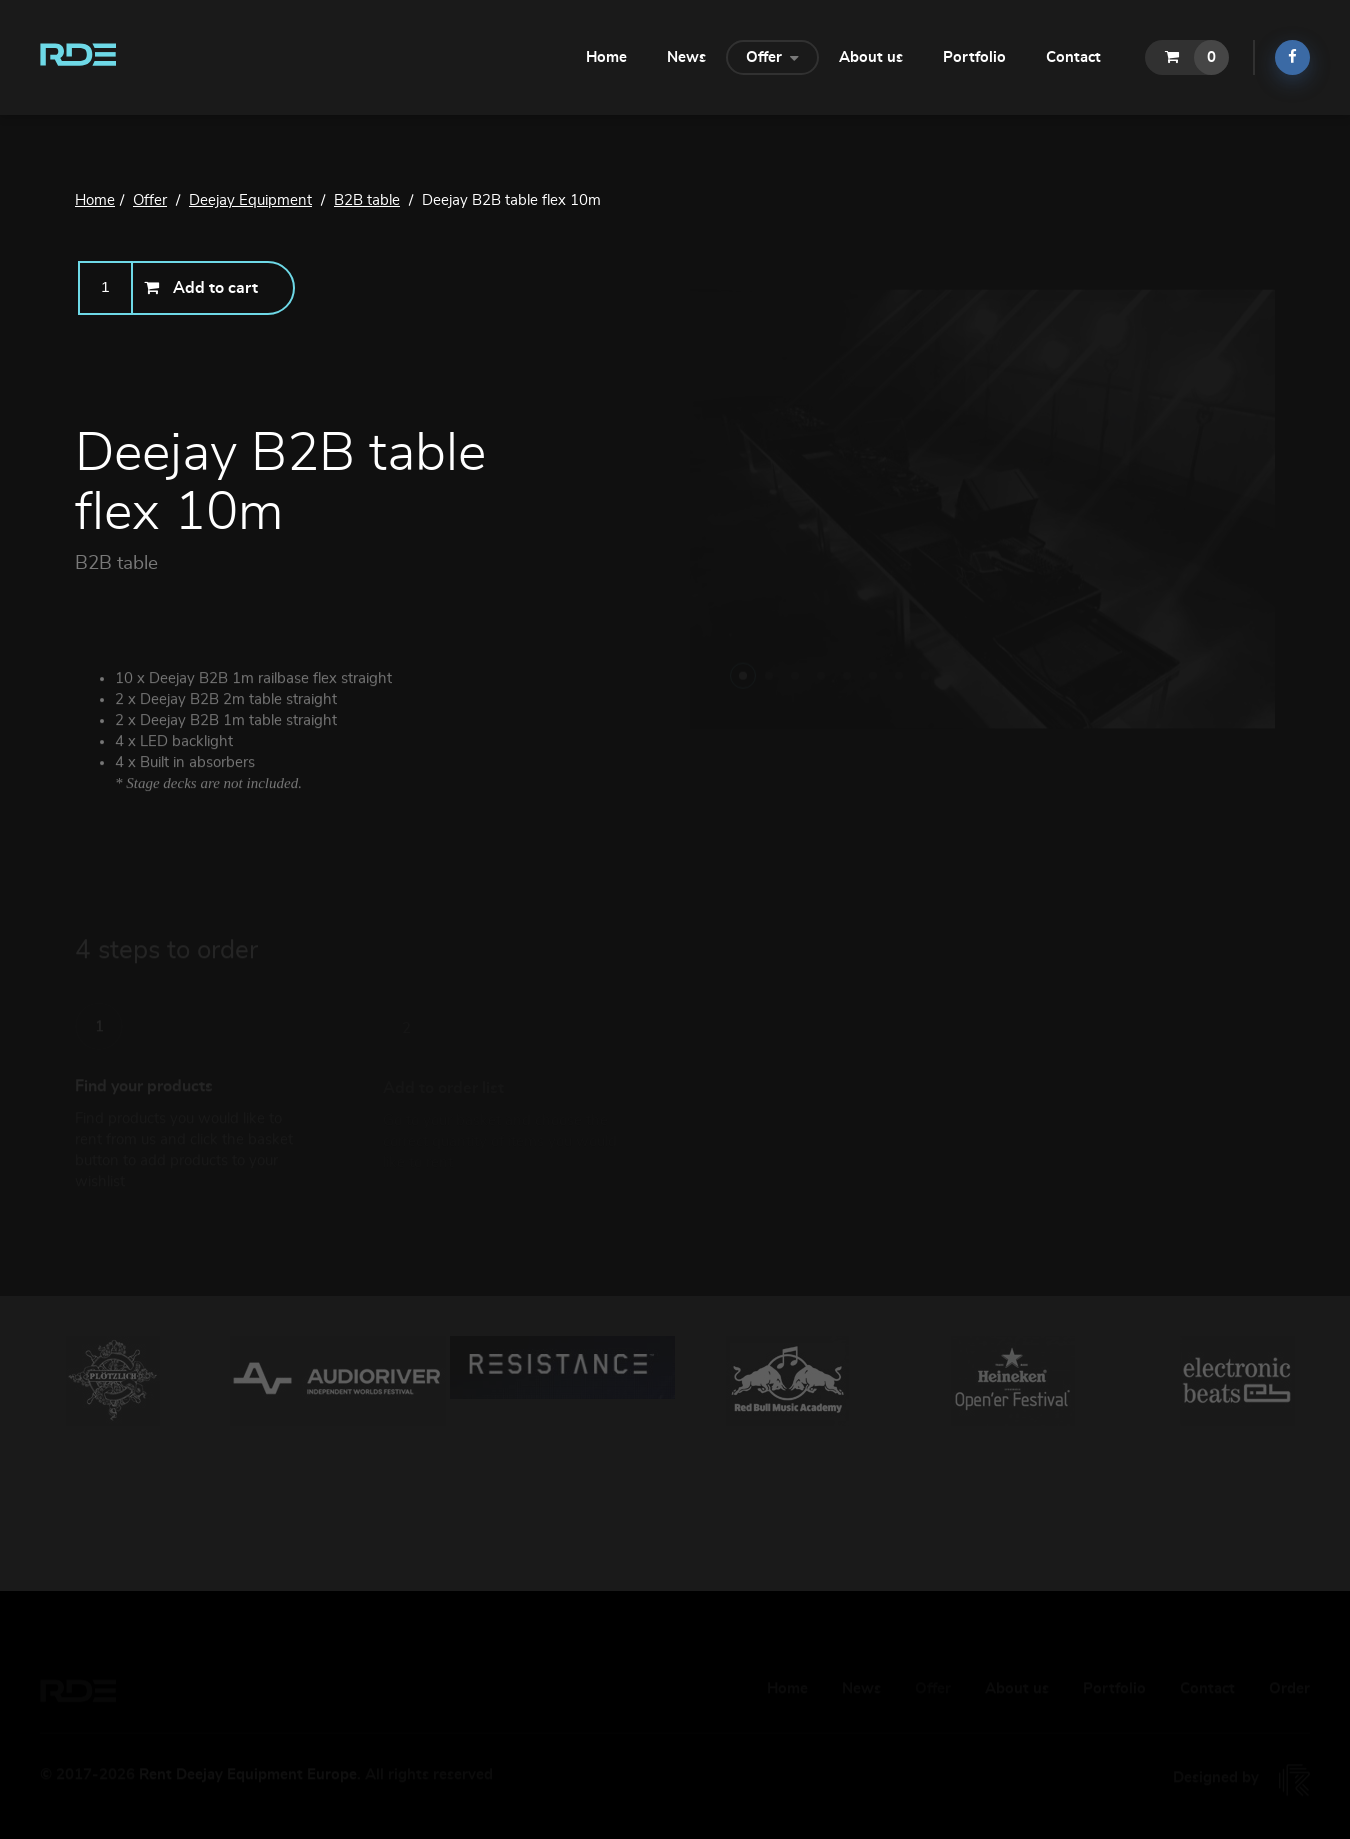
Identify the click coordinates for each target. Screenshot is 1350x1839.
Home (606, 57)
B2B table (116, 563)
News (686, 57)
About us (871, 57)
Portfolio (974, 57)
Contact (1073, 57)
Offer (772, 56)
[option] (112, 1381)
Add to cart (201, 287)
